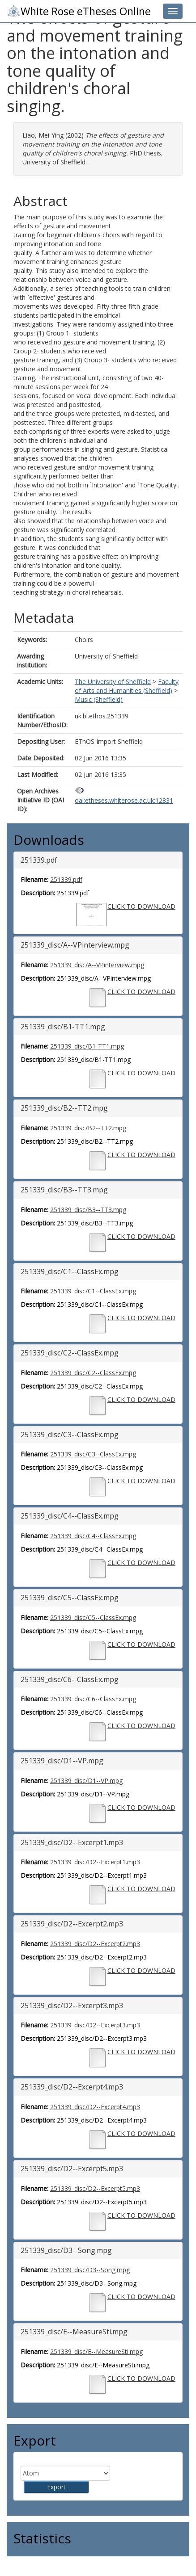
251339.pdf (66, 879)
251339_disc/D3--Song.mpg (90, 2270)
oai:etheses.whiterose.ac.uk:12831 (124, 800)
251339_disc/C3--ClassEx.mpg (93, 1454)
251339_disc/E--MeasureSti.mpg (96, 2351)
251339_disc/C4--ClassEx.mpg (93, 1535)
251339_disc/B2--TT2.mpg (88, 1128)
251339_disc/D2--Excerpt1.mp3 (95, 1862)
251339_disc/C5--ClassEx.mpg (93, 1617)
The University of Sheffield (113, 681)
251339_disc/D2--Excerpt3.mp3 (95, 2025)
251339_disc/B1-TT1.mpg (87, 1046)
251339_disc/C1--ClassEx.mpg (93, 1291)
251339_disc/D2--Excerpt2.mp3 (95, 1943)
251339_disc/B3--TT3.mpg (88, 1209)
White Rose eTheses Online (79, 11)
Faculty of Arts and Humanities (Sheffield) (127, 686)
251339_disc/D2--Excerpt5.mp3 (95, 2188)
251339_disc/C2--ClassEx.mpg (93, 1372)
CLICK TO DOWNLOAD (141, 906)
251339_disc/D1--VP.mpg (86, 1780)
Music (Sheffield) (99, 699)
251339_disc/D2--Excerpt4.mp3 (95, 2106)
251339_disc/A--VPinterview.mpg (97, 965)
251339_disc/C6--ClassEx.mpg (93, 1699)
